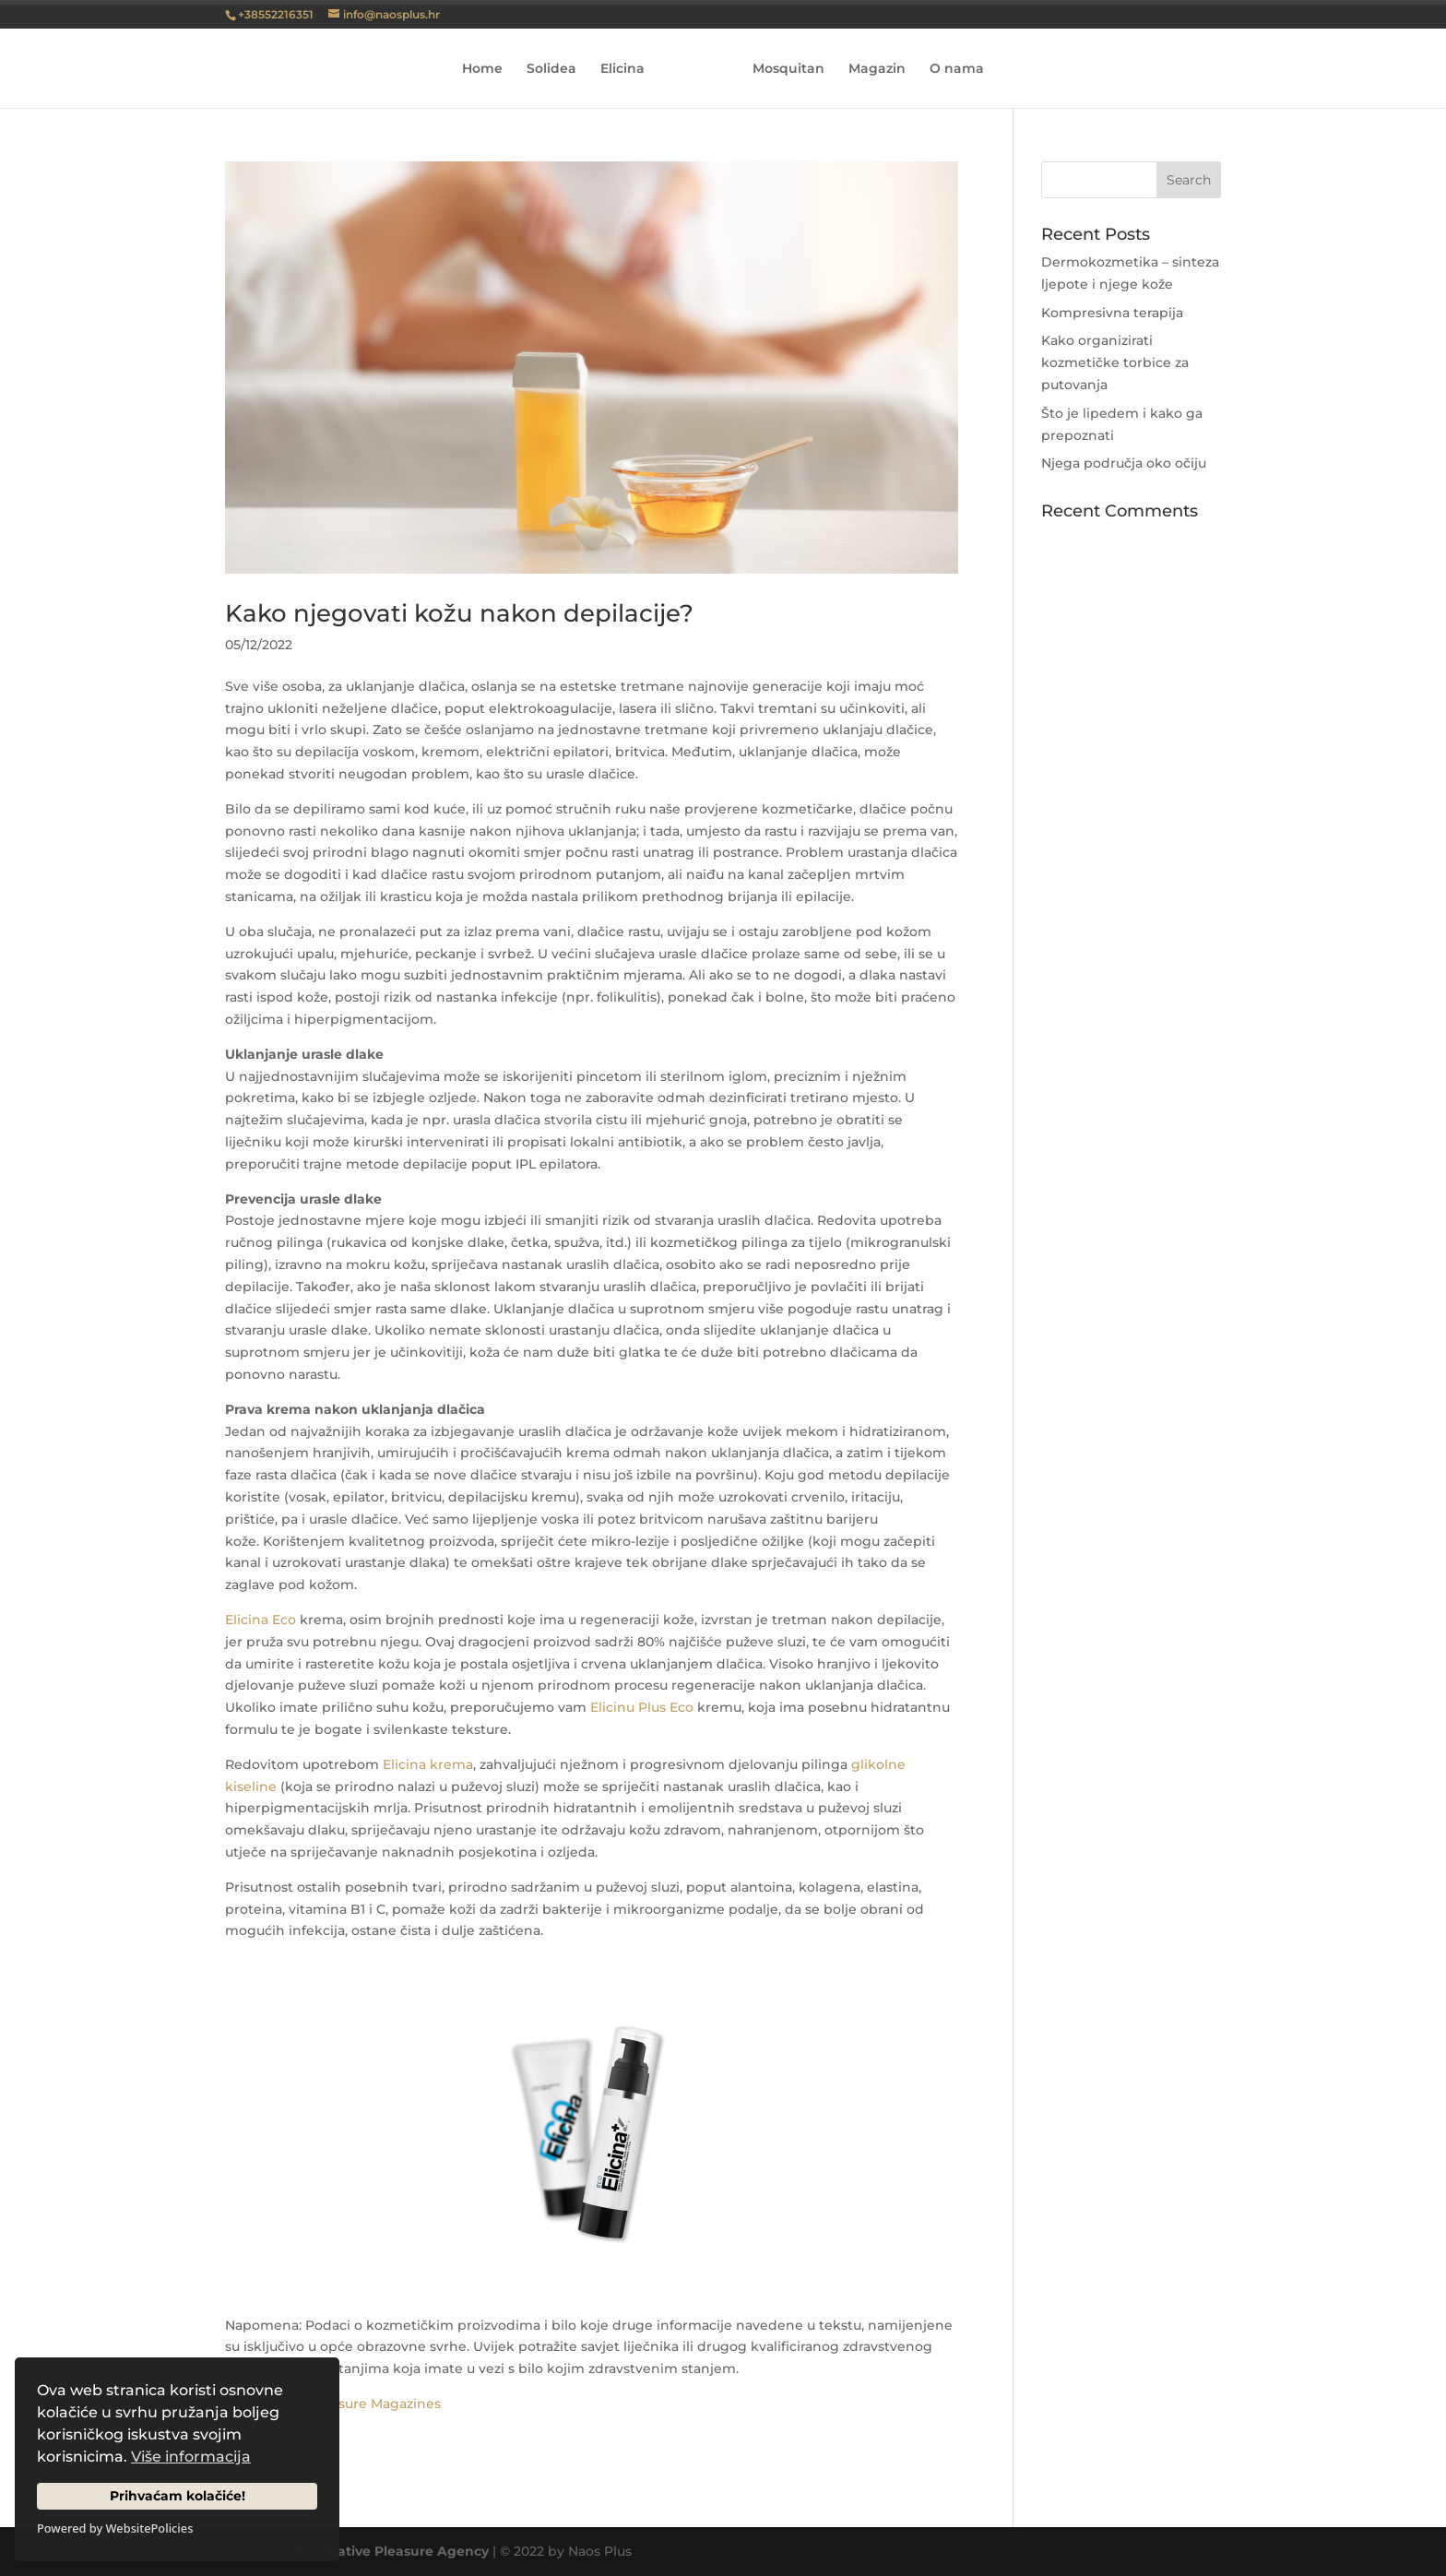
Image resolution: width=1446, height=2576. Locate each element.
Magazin (877, 69)
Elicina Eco (260, 1619)
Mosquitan (788, 69)
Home (482, 69)
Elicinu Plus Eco (641, 1707)
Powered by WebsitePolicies (115, 2528)
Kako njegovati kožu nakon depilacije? (459, 613)
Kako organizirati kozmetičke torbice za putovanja (1115, 362)
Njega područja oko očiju (1123, 463)
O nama (957, 69)
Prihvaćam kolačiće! (177, 2495)
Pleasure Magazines (375, 2403)
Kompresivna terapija (1112, 312)
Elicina (622, 69)
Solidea (551, 69)
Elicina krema (428, 1764)
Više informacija (191, 2456)
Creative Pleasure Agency (401, 2551)
